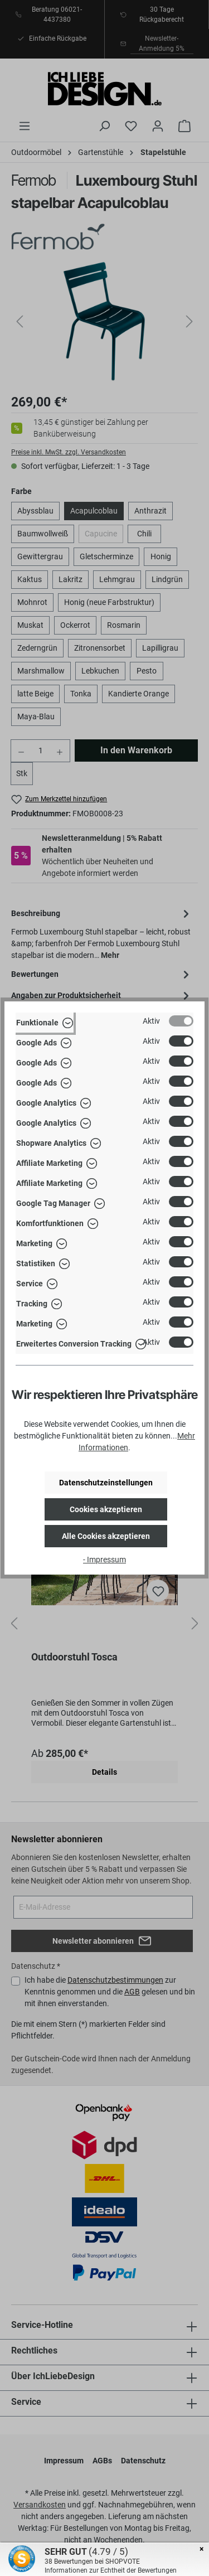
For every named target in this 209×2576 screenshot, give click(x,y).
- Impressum (104, 1559)
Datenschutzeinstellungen (106, 1482)
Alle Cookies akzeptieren (106, 1536)
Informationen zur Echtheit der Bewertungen (111, 2570)
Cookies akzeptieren (106, 1509)
